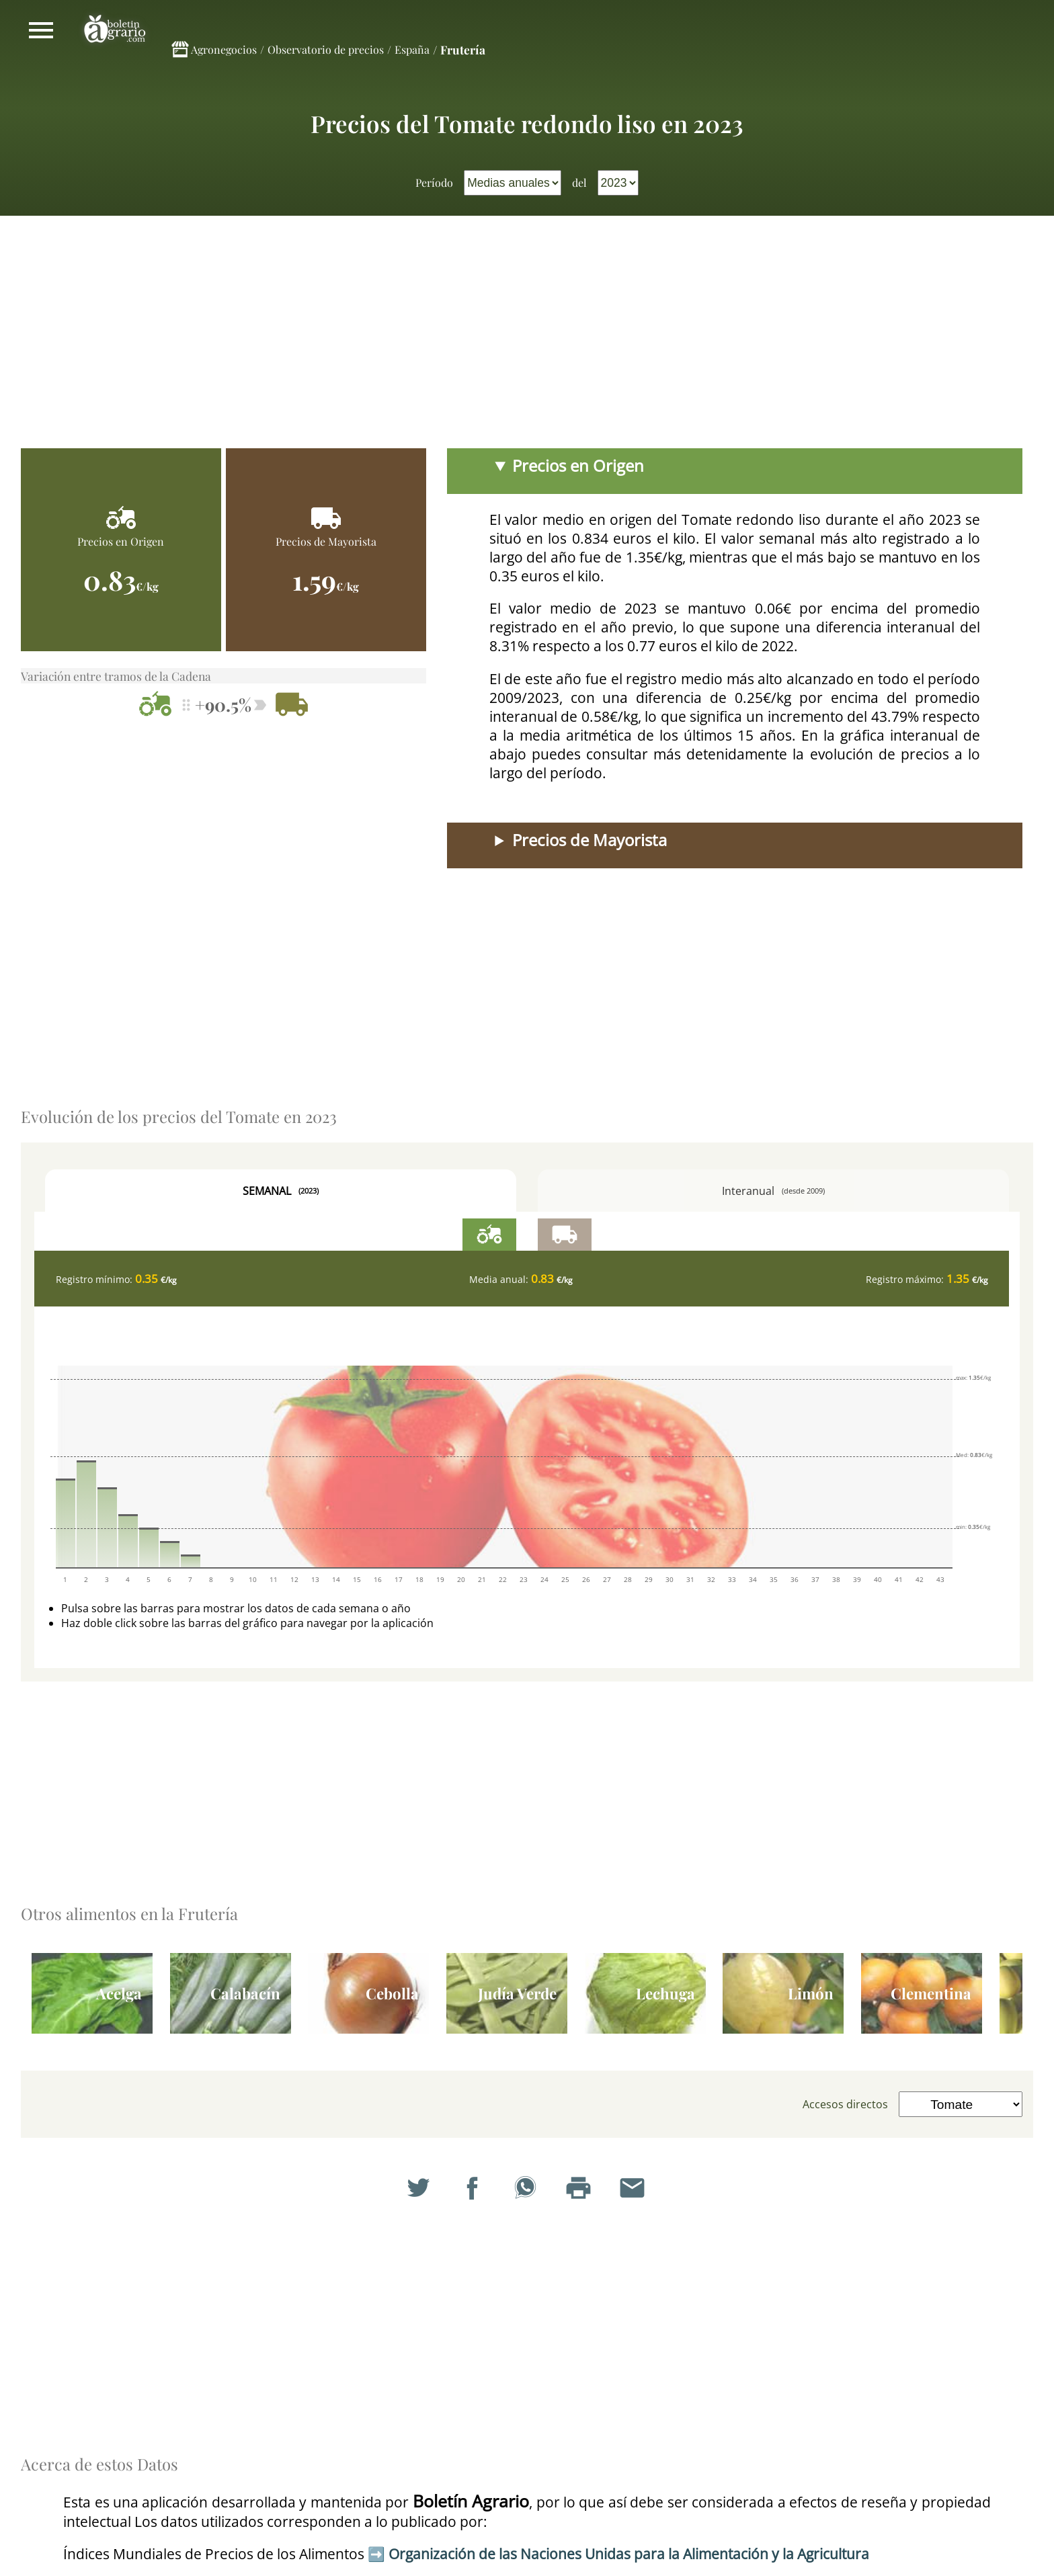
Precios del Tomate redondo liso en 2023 (527, 123)
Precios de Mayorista (589, 840)
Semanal (281, 1190)
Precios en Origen (578, 465)
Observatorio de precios (326, 49)
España (412, 49)
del (579, 182)
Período (434, 182)
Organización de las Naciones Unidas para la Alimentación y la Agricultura (629, 2553)
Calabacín (245, 1993)
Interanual (773, 1190)
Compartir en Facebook (474, 2190)
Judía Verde (517, 1993)
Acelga (119, 1993)
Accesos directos (845, 2104)
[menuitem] (512, 183)
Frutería (462, 49)
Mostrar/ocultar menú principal (41, 30)
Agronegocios (224, 49)
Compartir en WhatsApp (527, 2190)
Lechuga (665, 1993)
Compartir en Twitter (420, 2190)
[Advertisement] (527, 337)
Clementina (931, 1993)
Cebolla (392, 1993)
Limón (811, 1993)
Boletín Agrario (115, 30)
